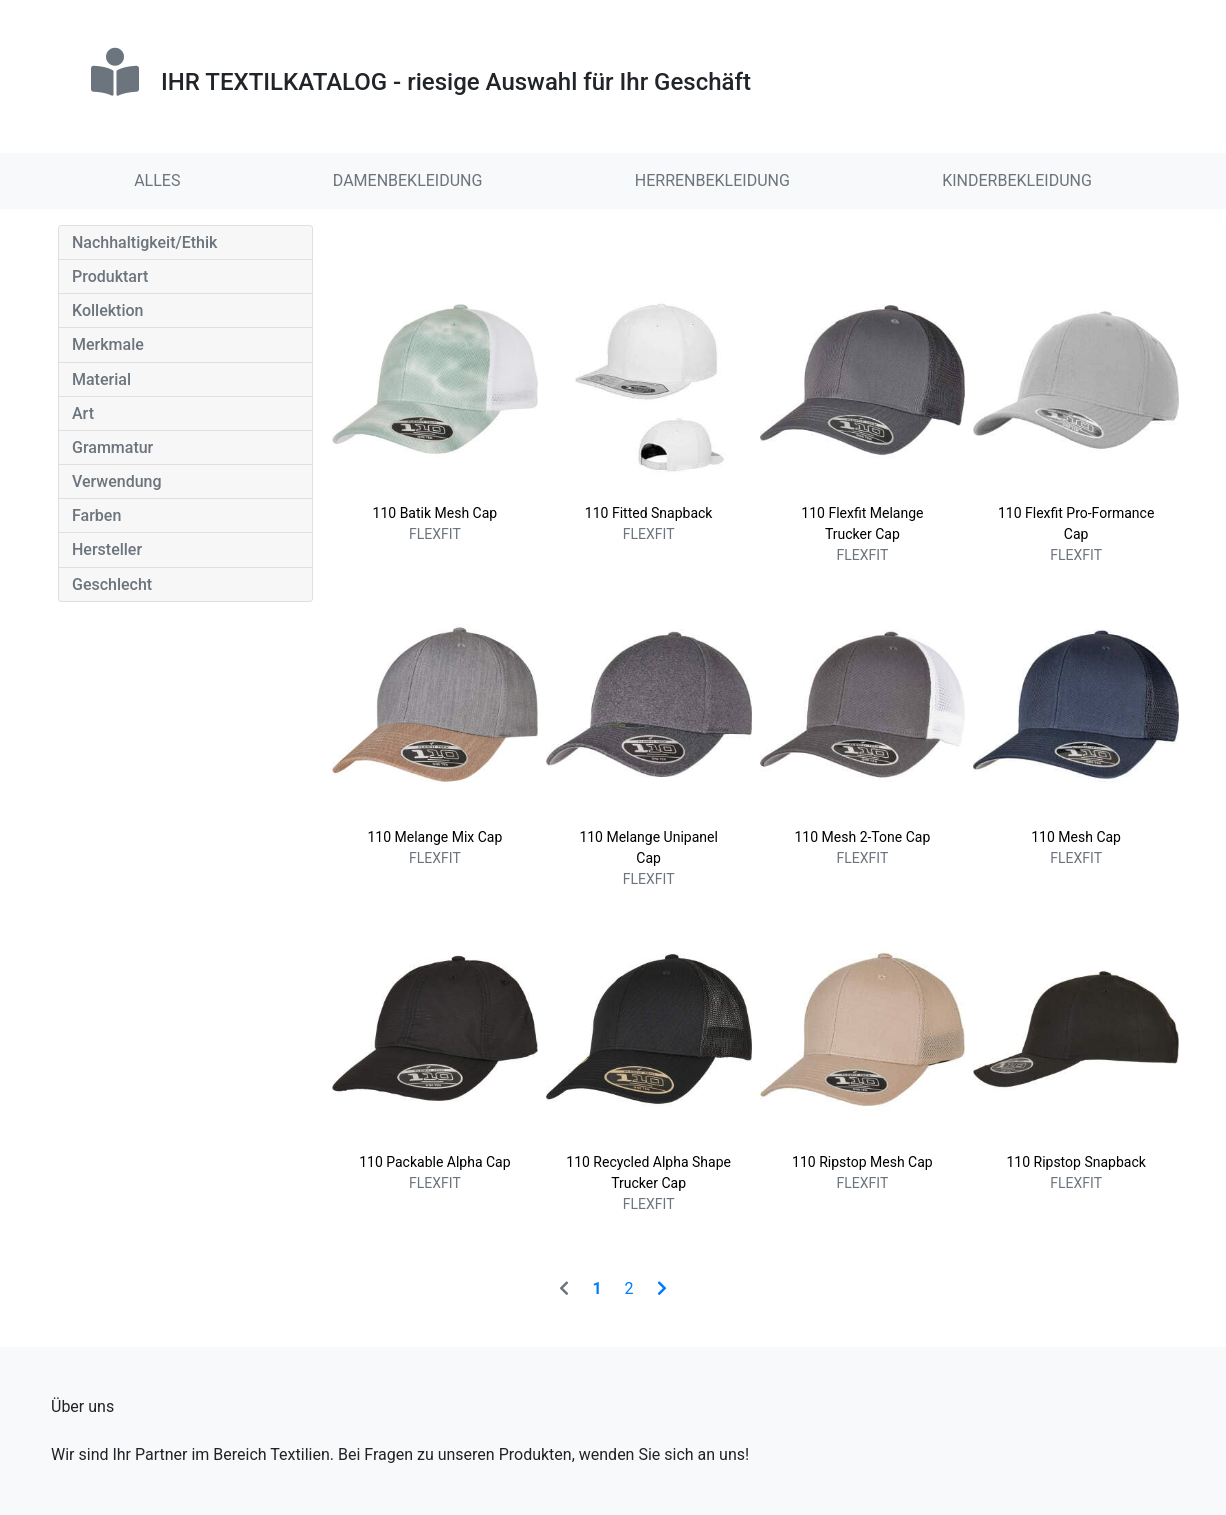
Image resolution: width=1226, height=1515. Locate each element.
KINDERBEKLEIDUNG (1017, 180)
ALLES (157, 180)
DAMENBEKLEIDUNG (408, 180)
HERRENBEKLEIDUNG (712, 180)
